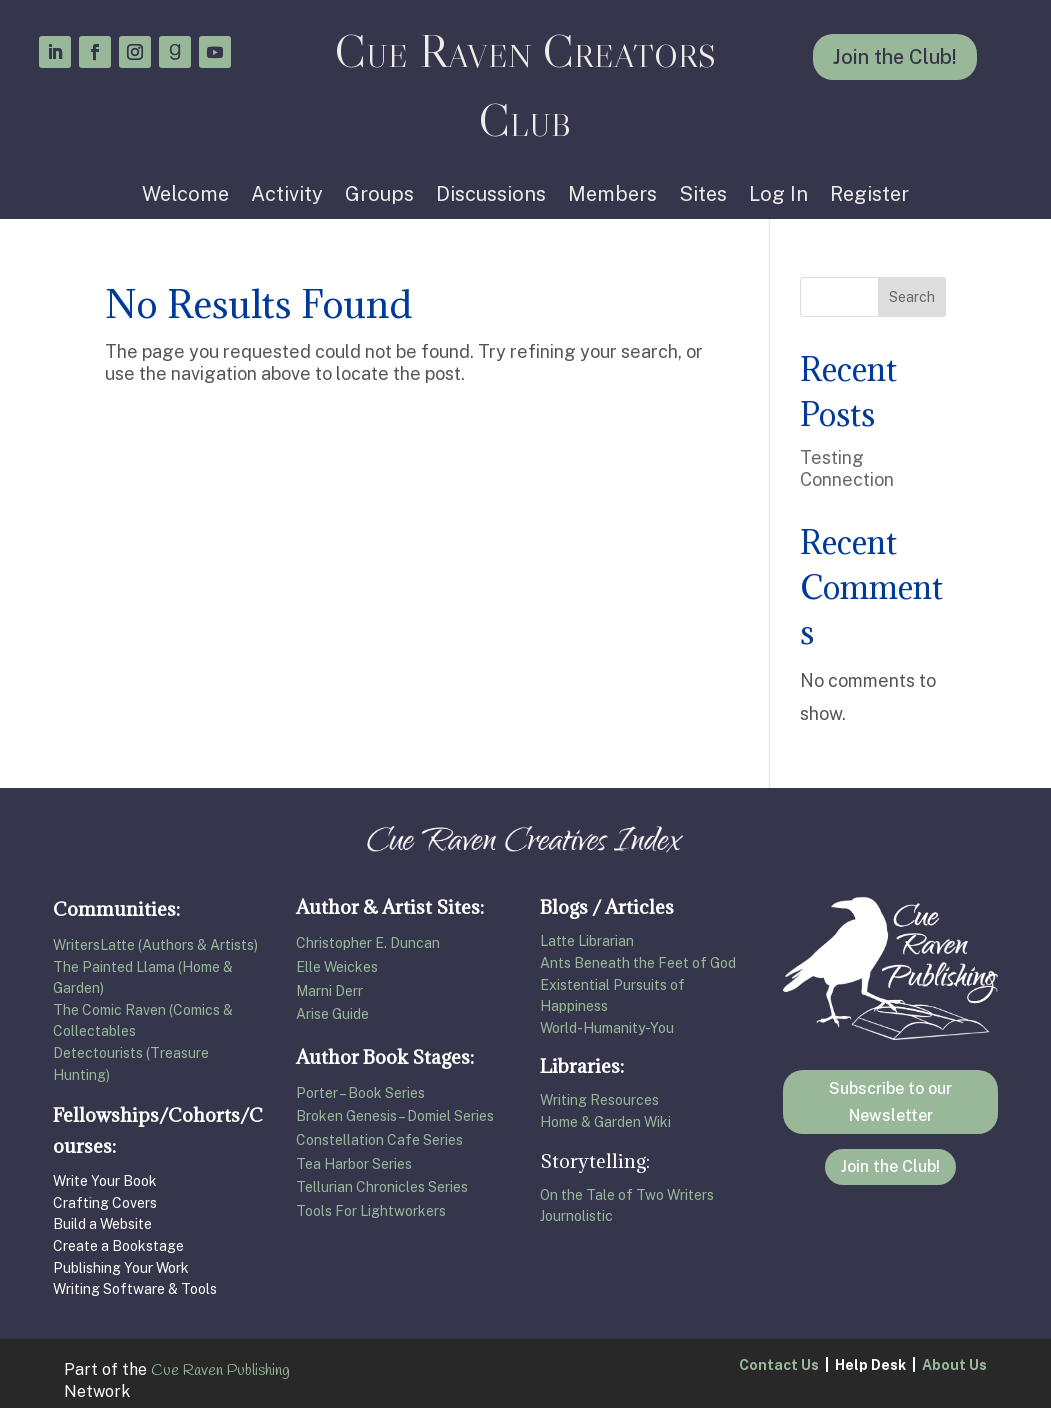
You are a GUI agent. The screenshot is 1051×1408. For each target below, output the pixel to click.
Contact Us (779, 1365)
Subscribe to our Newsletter (890, 1102)
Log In (778, 196)
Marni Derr (329, 991)
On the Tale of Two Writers (627, 1195)
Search (912, 297)
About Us (954, 1365)
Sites (703, 196)
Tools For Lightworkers (371, 1211)
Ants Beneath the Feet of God (638, 963)
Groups (379, 196)
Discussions (491, 196)
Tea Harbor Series (354, 1164)
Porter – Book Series (360, 1093)
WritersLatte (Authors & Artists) (155, 945)
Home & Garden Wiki (605, 1122)
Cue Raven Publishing (220, 1370)
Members (612, 196)
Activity (287, 196)
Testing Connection (847, 468)
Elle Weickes (337, 967)
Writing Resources (599, 1100)
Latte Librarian (587, 941)
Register (869, 196)
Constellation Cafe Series (379, 1140)
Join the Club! (895, 57)
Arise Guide (332, 1014)
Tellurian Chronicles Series (383, 1187)
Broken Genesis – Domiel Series (395, 1116)
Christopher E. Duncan (368, 943)
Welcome (185, 196)
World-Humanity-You (607, 1028)
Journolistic (576, 1216)
